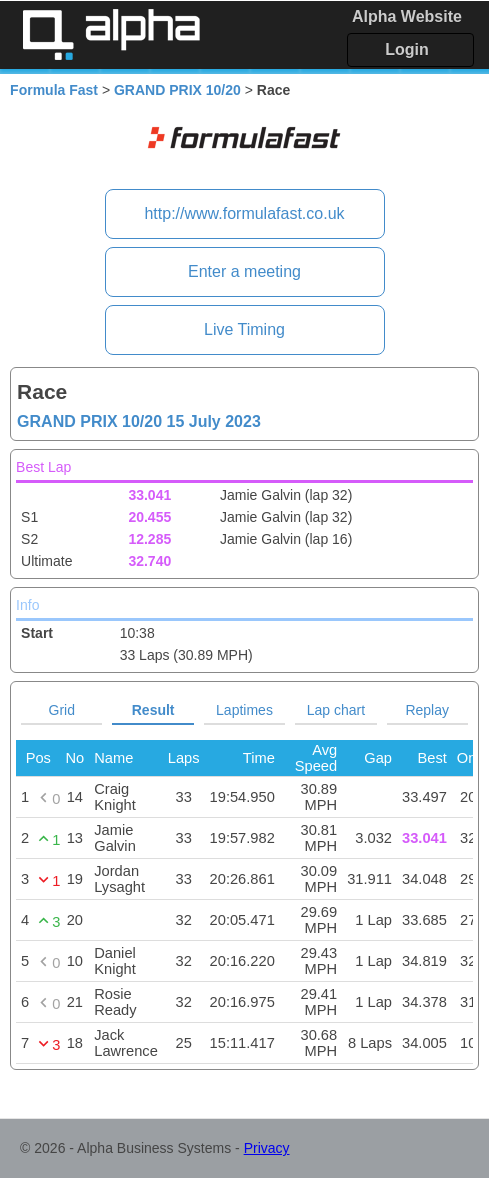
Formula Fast (54, 90)
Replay (427, 710)
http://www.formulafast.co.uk (244, 213)
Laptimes (244, 710)
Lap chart (336, 710)
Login (407, 49)
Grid (62, 710)
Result (153, 710)
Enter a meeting (244, 271)
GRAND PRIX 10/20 (177, 90)
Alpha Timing (111, 34)
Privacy (267, 1148)
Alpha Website (407, 16)
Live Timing (244, 329)
